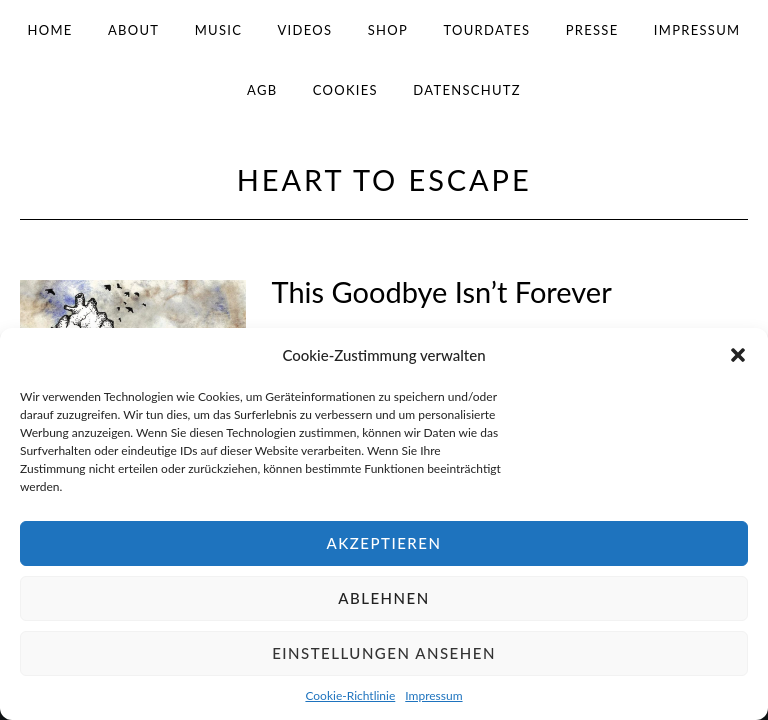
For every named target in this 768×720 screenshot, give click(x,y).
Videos (305, 30)
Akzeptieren (384, 543)
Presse (592, 30)
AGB (262, 90)
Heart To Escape (384, 179)
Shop (388, 30)
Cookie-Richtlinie (350, 695)
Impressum (433, 695)
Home (50, 30)
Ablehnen (383, 598)
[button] (738, 355)
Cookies (345, 90)
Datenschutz (467, 90)
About (133, 30)
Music (219, 30)
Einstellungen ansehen (384, 653)
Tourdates (486, 30)
